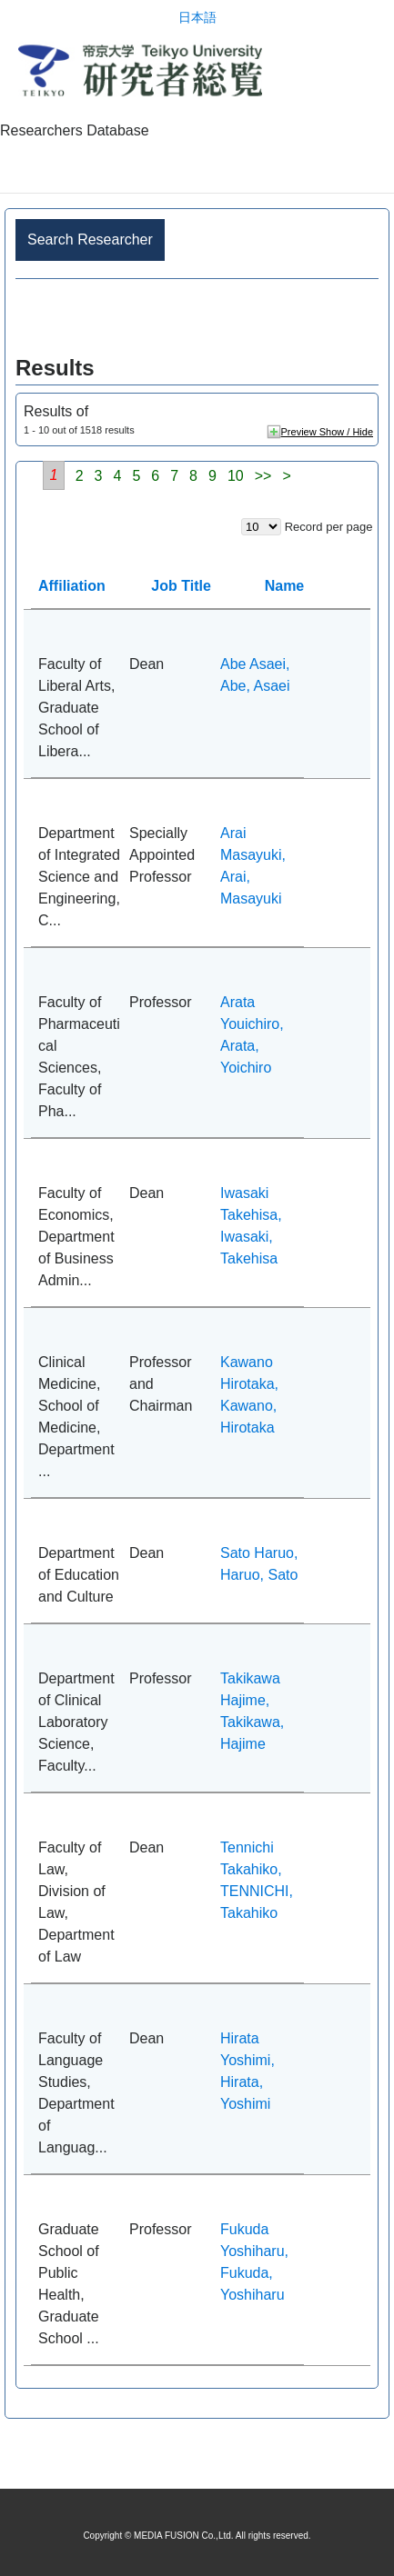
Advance (197, 317)
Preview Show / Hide (327, 431)
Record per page (329, 527)
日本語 (197, 18)
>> (263, 476)
